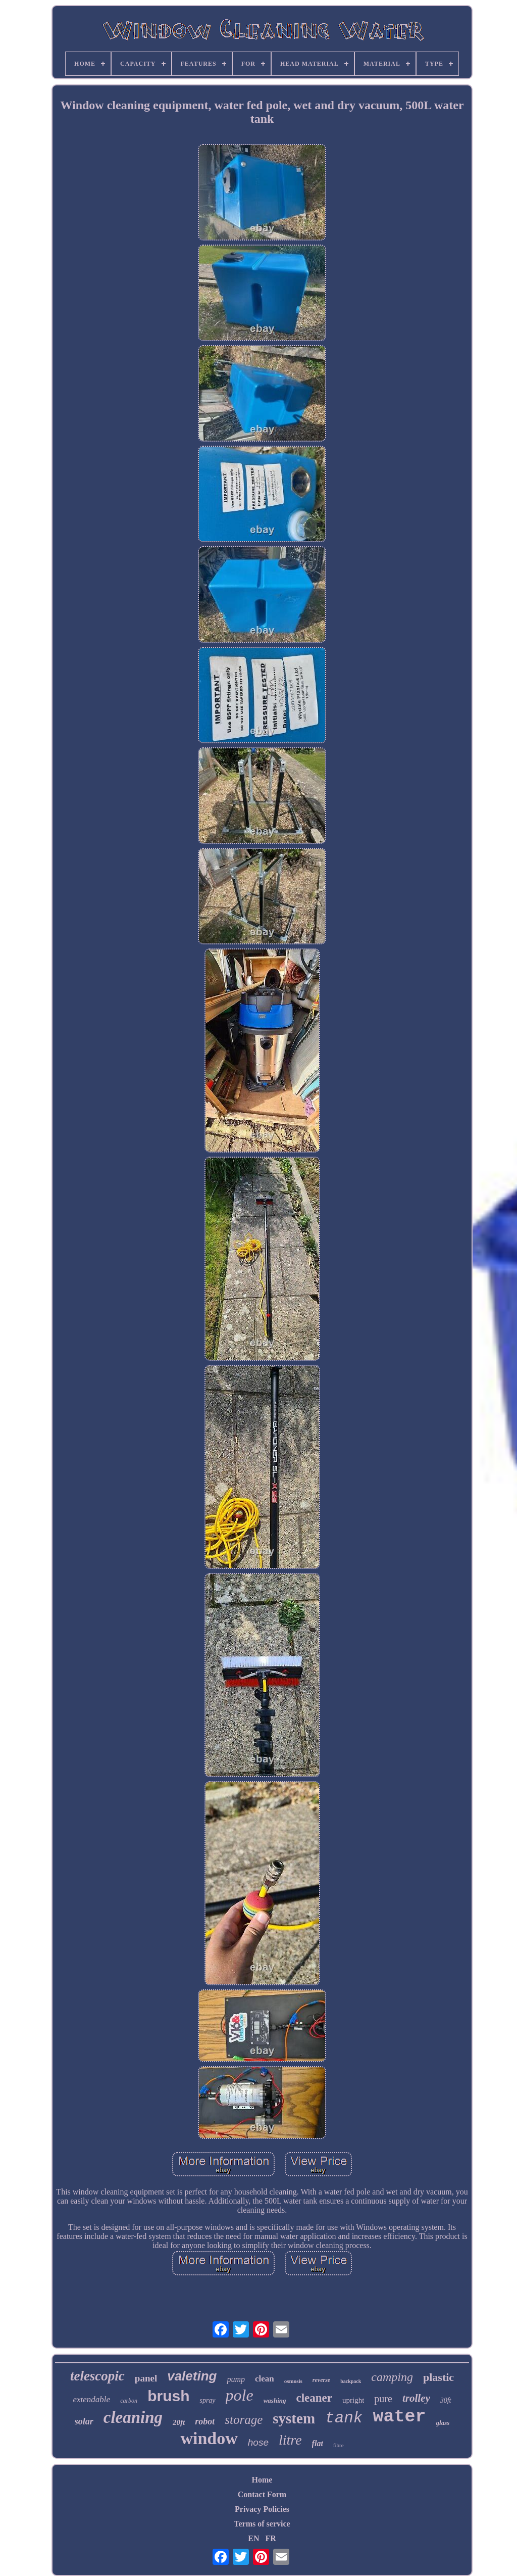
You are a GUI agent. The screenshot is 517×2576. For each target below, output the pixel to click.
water (399, 2417)
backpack (350, 2381)
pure (383, 2398)
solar (84, 2421)
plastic (438, 2377)
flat (317, 2443)
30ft (445, 2400)
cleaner (314, 2398)
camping (392, 2376)
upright (353, 2400)
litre (290, 2440)
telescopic (97, 2375)
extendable (91, 2399)
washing (275, 2400)
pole (239, 2395)
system (294, 2418)
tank (344, 2418)
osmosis (293, 2381)
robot (205, 2421)
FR (270, 2538)
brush (168, 2396)
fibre (338, 2445)
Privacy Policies (262, 2509)
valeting (192, 2375)
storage (244, 2419)
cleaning (133, 2417)
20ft (179, 2422)
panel (146, 2378)
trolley (416, 2398)
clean (264, 2378)
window (208, 2438)
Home (262, 2479)
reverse (321, 2379)
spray (207, 2400)
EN (253, 2538)
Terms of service (262, 2523)
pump (236, 2379)
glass (443, 2422)
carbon (128, 2400)
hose (258, 2442)
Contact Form (262, 2494)
